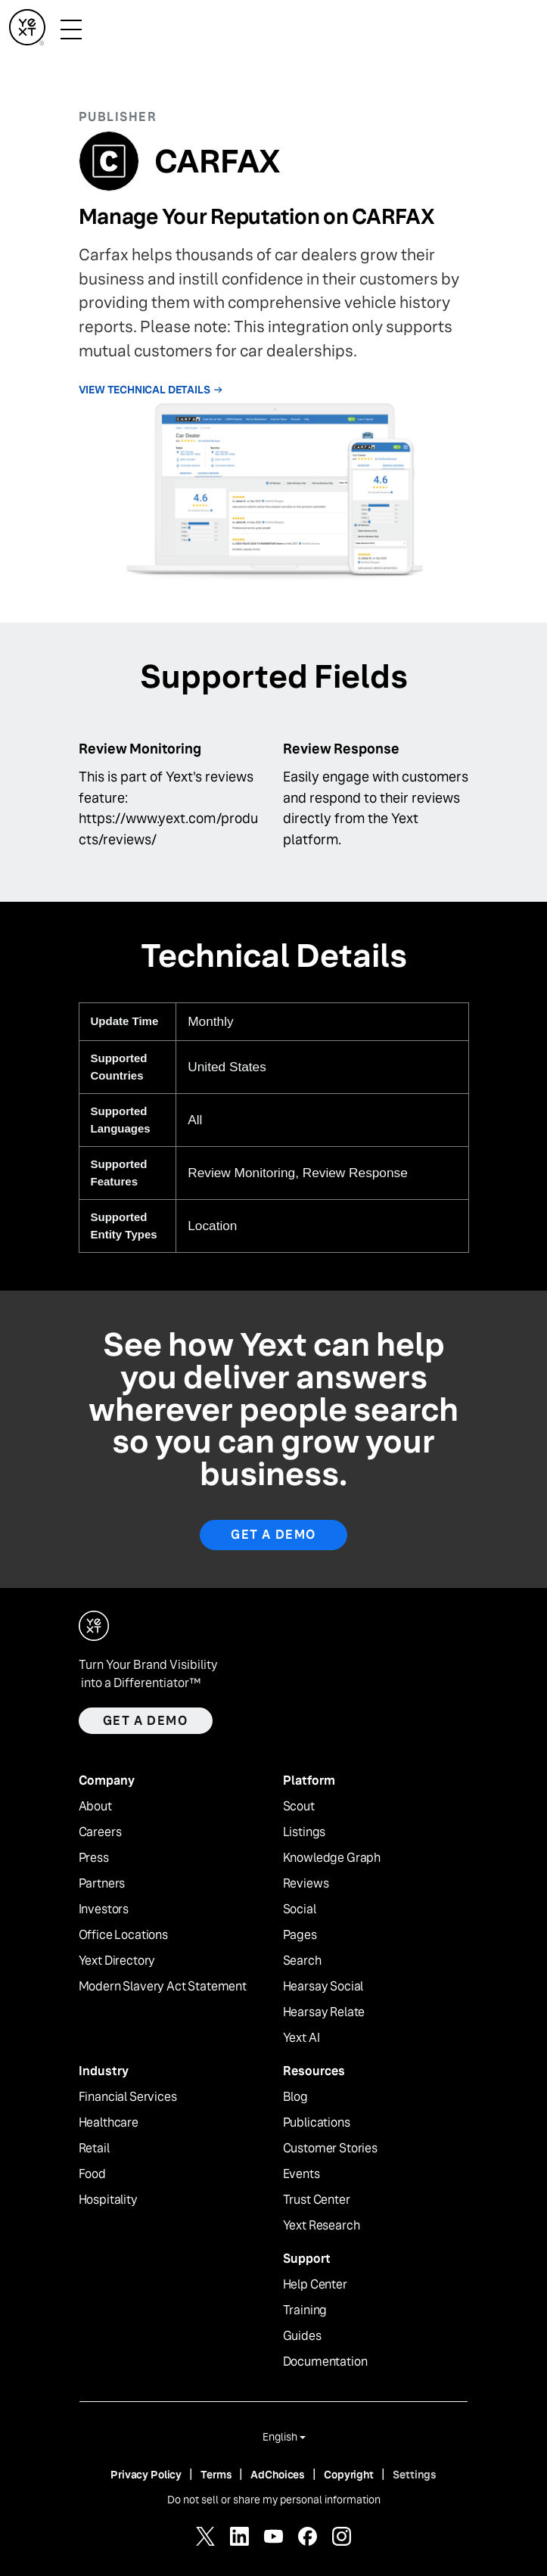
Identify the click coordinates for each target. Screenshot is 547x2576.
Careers (100, 1832)
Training (305, 2310)
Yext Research (321, 2225)
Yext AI (301, 2038)
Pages (300, 1935)
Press (94, 1858)
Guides (302, 2336)
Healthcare (108, 2122)
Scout (299, 1806)
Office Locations (123, 1935)
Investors (104, 1909)
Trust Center (316, 2200)
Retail (94, 2148)
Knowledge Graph (332, 1858)
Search (302, 1961)
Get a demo (145, 1721)
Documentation (325, 2361)
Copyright (349, 2474)
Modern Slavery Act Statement (163, 1986)
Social (299, 1909)
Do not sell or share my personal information (274, 2499)
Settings (415, 2474)
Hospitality (108, 2200)
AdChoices (277, 2474)
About (95, 1806)
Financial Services (128, 2097)
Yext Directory (117, 1961)
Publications (316, 2122)
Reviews (306, 1883)
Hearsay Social (323, 1986)
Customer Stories (330, 2148)
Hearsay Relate (324, 2012)
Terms (216, 2474)
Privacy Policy (146, 2474)
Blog (295, 2097)
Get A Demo (273, 1535)
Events (301, 2174)
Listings (304, 1832)
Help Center (315, 2284)
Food (92, 2174)
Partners (102, 1883)
